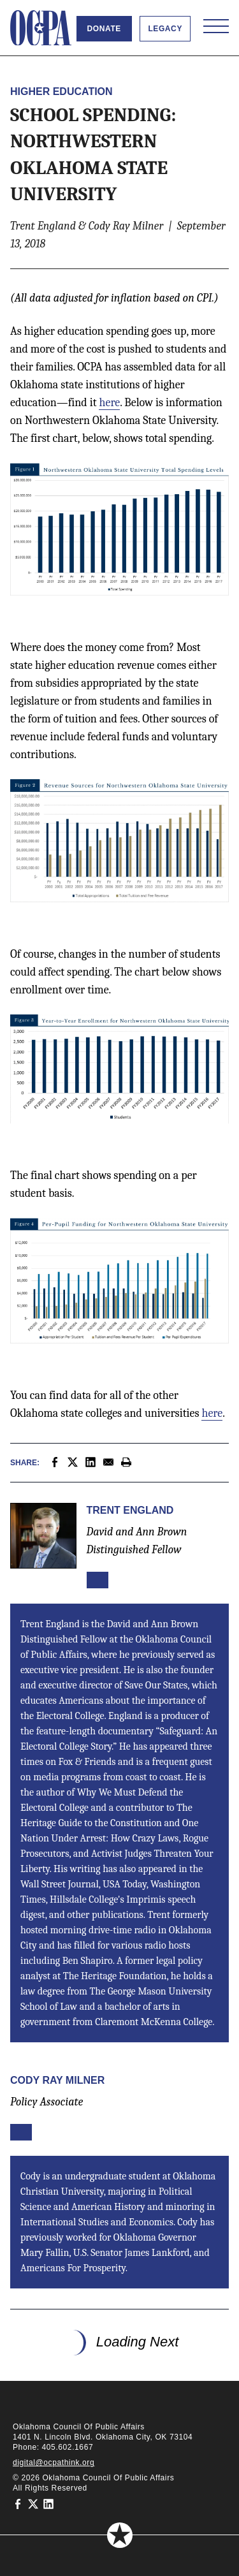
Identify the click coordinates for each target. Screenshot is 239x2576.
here (109, 402)
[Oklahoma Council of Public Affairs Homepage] (40, 28)
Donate (104, 28)
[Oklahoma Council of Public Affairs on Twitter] (33, 2503)
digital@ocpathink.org (53, 2462)
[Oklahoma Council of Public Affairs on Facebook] (18, 2503)
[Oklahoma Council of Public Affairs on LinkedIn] (48, 2503)
